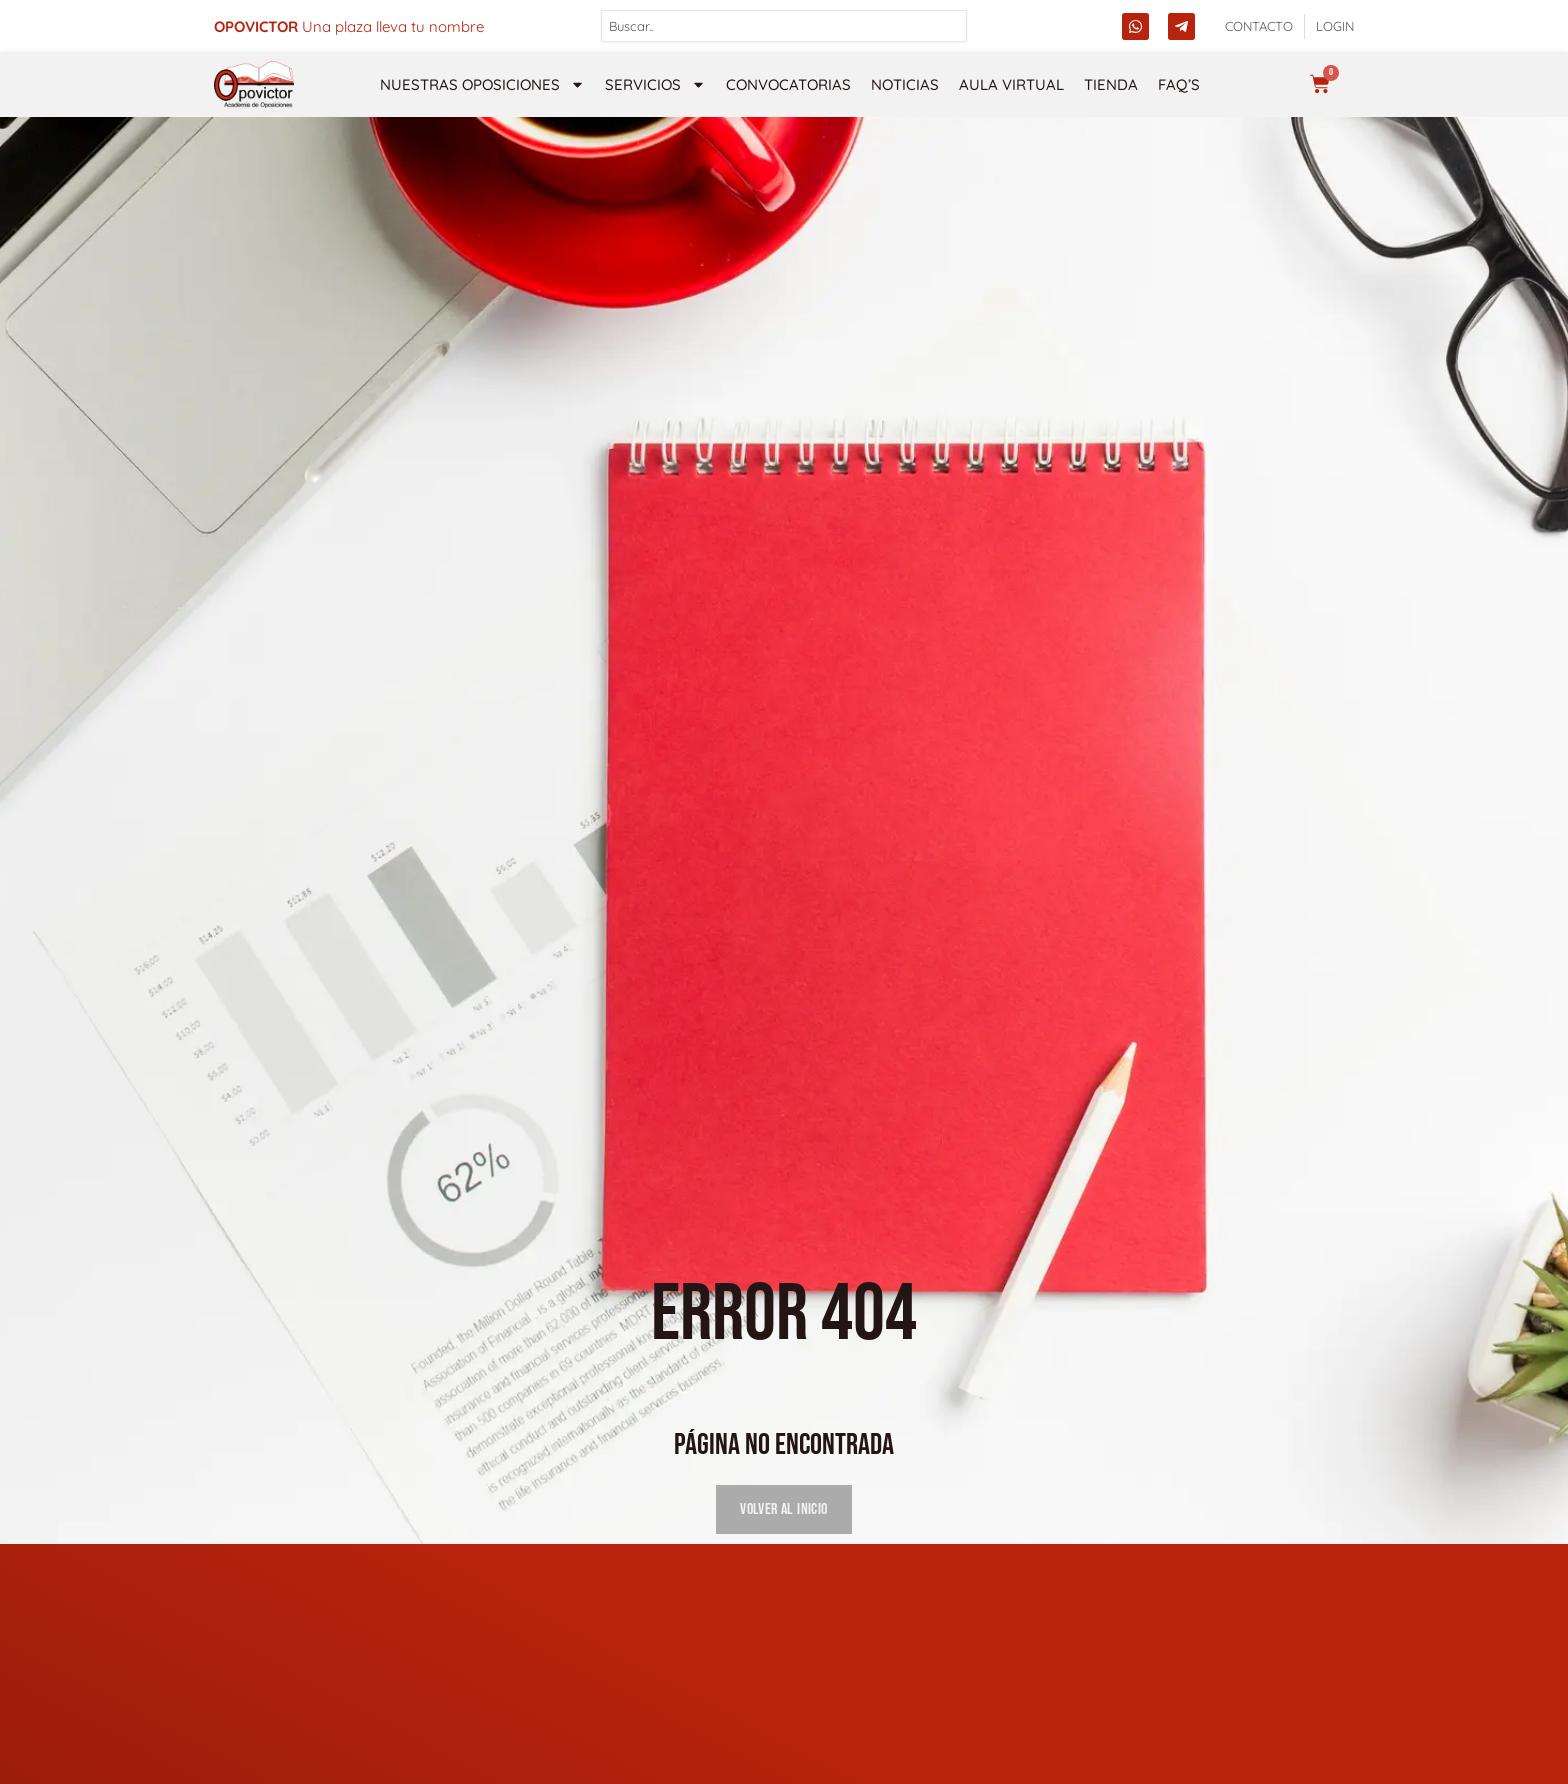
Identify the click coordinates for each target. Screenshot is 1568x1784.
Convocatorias (788, 84)
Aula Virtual (1011, 84)
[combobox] (784, 26)
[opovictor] (254, 84)
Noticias (905, 84)
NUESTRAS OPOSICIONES (482, 84)
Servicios (655, 84)
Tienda (1111, 84)
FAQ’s (1179, 84)
